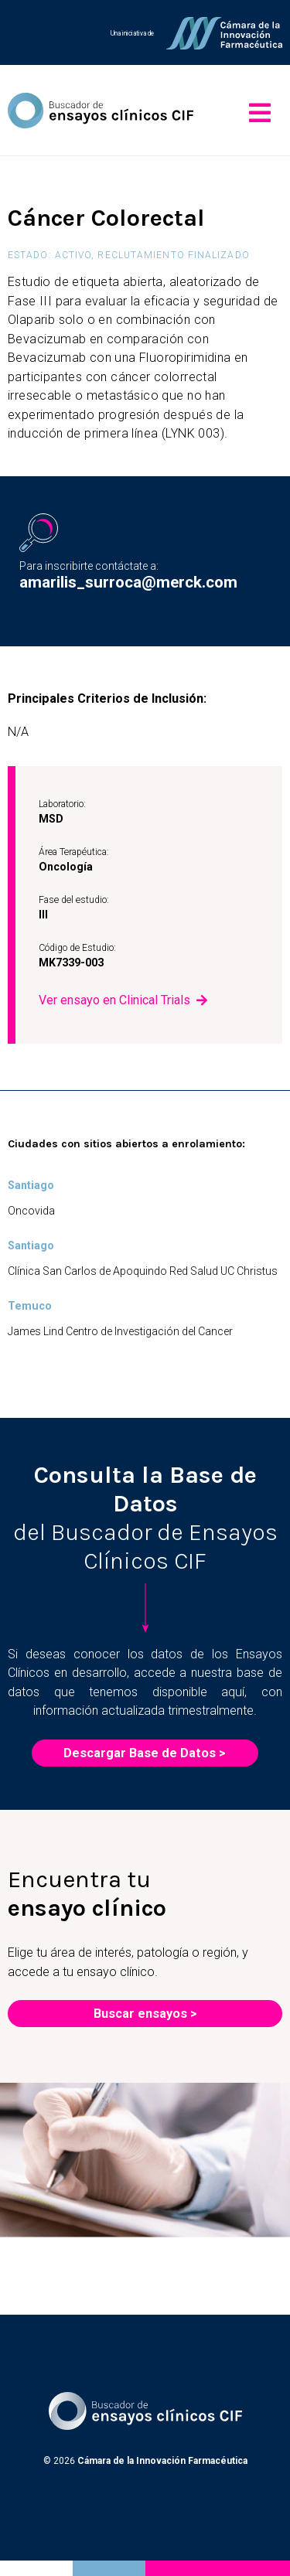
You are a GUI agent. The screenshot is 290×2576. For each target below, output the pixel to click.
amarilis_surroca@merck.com (128, 582)
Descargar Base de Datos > (144, 1753)
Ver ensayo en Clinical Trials (114, 1000)
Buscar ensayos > (145, 2013)
